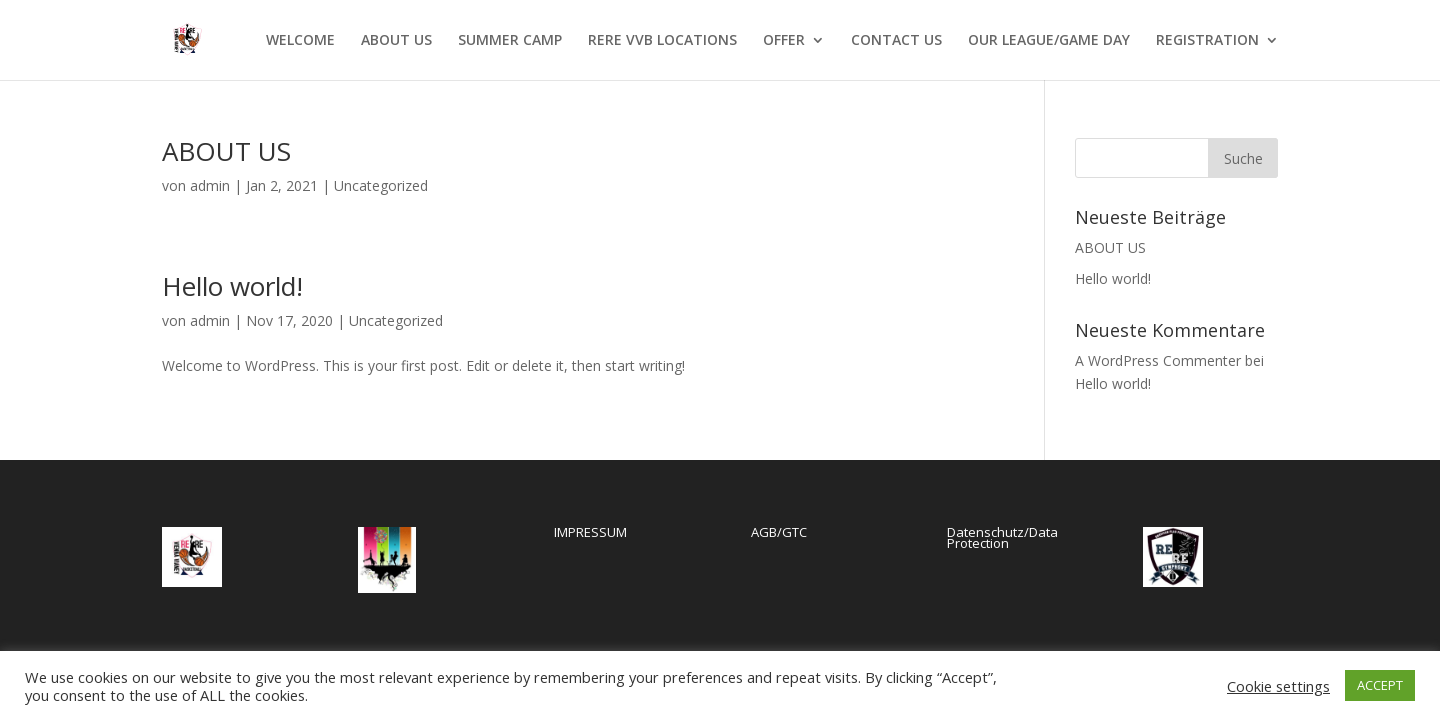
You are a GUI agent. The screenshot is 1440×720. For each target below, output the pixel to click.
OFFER (784, 41)
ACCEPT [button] (1380, 685)
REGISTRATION (1207, 41)
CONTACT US (896, 41)
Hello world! (232, 286)
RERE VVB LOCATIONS (662, 41)
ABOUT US (396, 41)
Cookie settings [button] (1278, 686)
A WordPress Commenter (1158, 360)
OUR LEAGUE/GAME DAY (1049, 41)
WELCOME (300, 41)
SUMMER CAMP (510, 41)
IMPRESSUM (590, 532)
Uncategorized (381, 185)
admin (210, 185)
